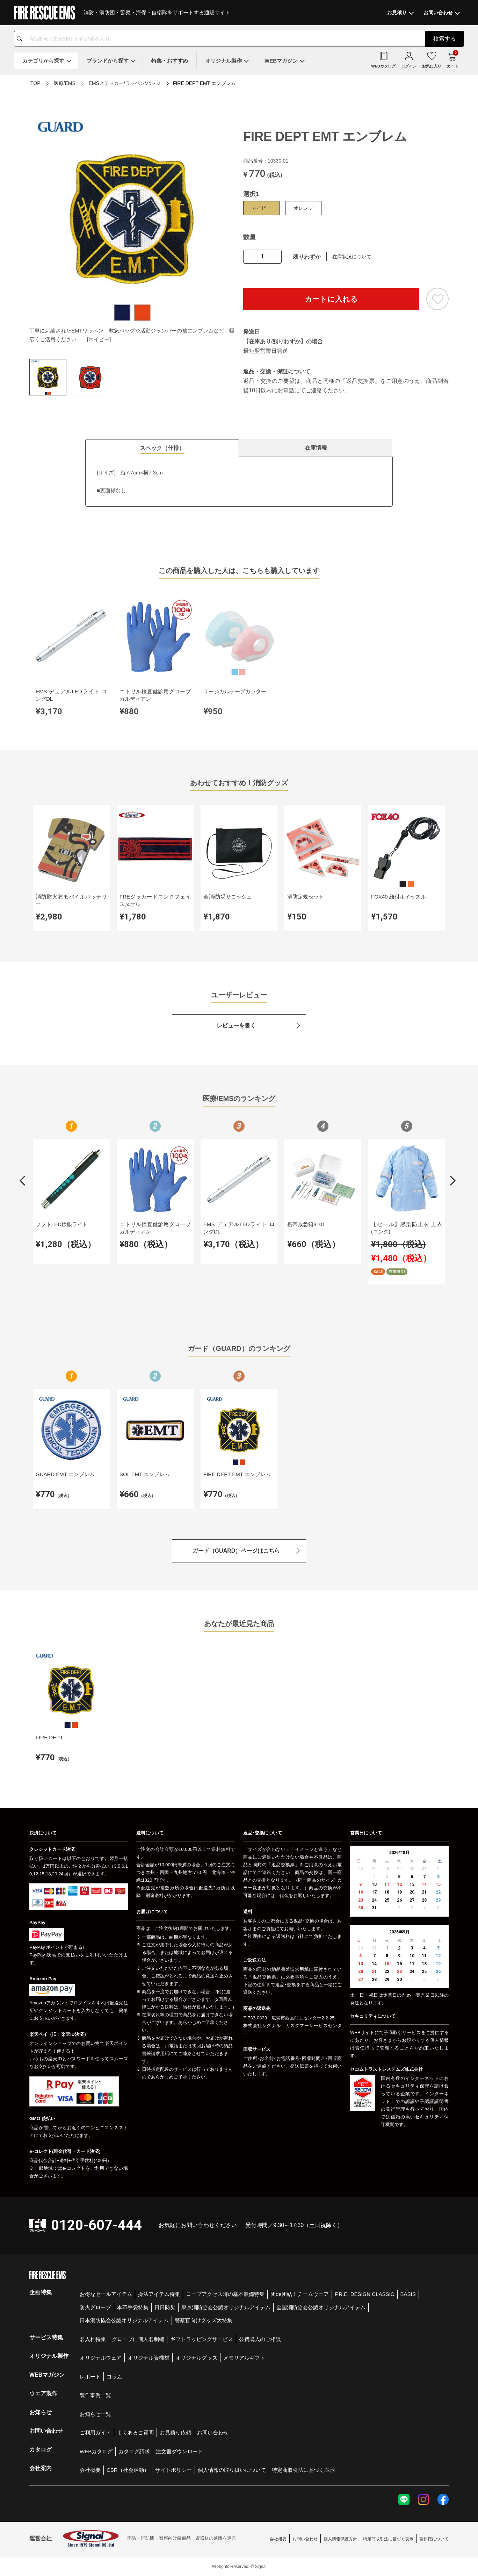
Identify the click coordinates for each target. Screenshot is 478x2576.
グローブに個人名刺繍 (138, 2339)
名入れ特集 (93, 2339)
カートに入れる (331, 299)
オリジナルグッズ (196, 2358)
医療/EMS (64, 83)
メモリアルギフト (244, 2358)
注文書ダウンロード (179, 2451)
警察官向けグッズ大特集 (203, 2320)
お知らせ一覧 (95, 2414)
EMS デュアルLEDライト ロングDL (71, 695)
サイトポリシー (173, 2470)
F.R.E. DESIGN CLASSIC (364, 2294)
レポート (90, 2377)
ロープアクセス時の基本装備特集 (225, 2294)
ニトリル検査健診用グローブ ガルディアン (155, 695)
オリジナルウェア (101, 2358)
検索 (444, 38)
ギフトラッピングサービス (201, 2339)
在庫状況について (351, 256)
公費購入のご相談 (260, 2339)
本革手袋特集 (133, 2307)
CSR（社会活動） (128, 2470)
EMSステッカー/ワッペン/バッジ (125, 83)
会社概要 (90, 2470)
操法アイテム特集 (159, 2294)
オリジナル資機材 (148, 2358)
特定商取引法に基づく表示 (303, 2470)
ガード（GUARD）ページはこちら (236, 1551)
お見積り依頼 (175, 2432)
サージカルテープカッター (234, 691)
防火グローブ (95, 2307)
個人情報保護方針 (340, 2538)
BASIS (408, 2294)
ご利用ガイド (95, 2432)
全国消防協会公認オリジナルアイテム (320, 2307)
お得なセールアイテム (106, 2294)
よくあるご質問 (135, 2432)
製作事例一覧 (95, 2395)
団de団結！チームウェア (299, 2294)
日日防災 (164, 2307)
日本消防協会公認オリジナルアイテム (124, 2320)
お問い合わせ (213, 2432)
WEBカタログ (96, 2451)
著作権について (434, 2538)
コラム (114, 2377)
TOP (35, 83)
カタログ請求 (134, 2451)
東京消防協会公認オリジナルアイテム (225, 2307)
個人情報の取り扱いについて (232, 2470)
